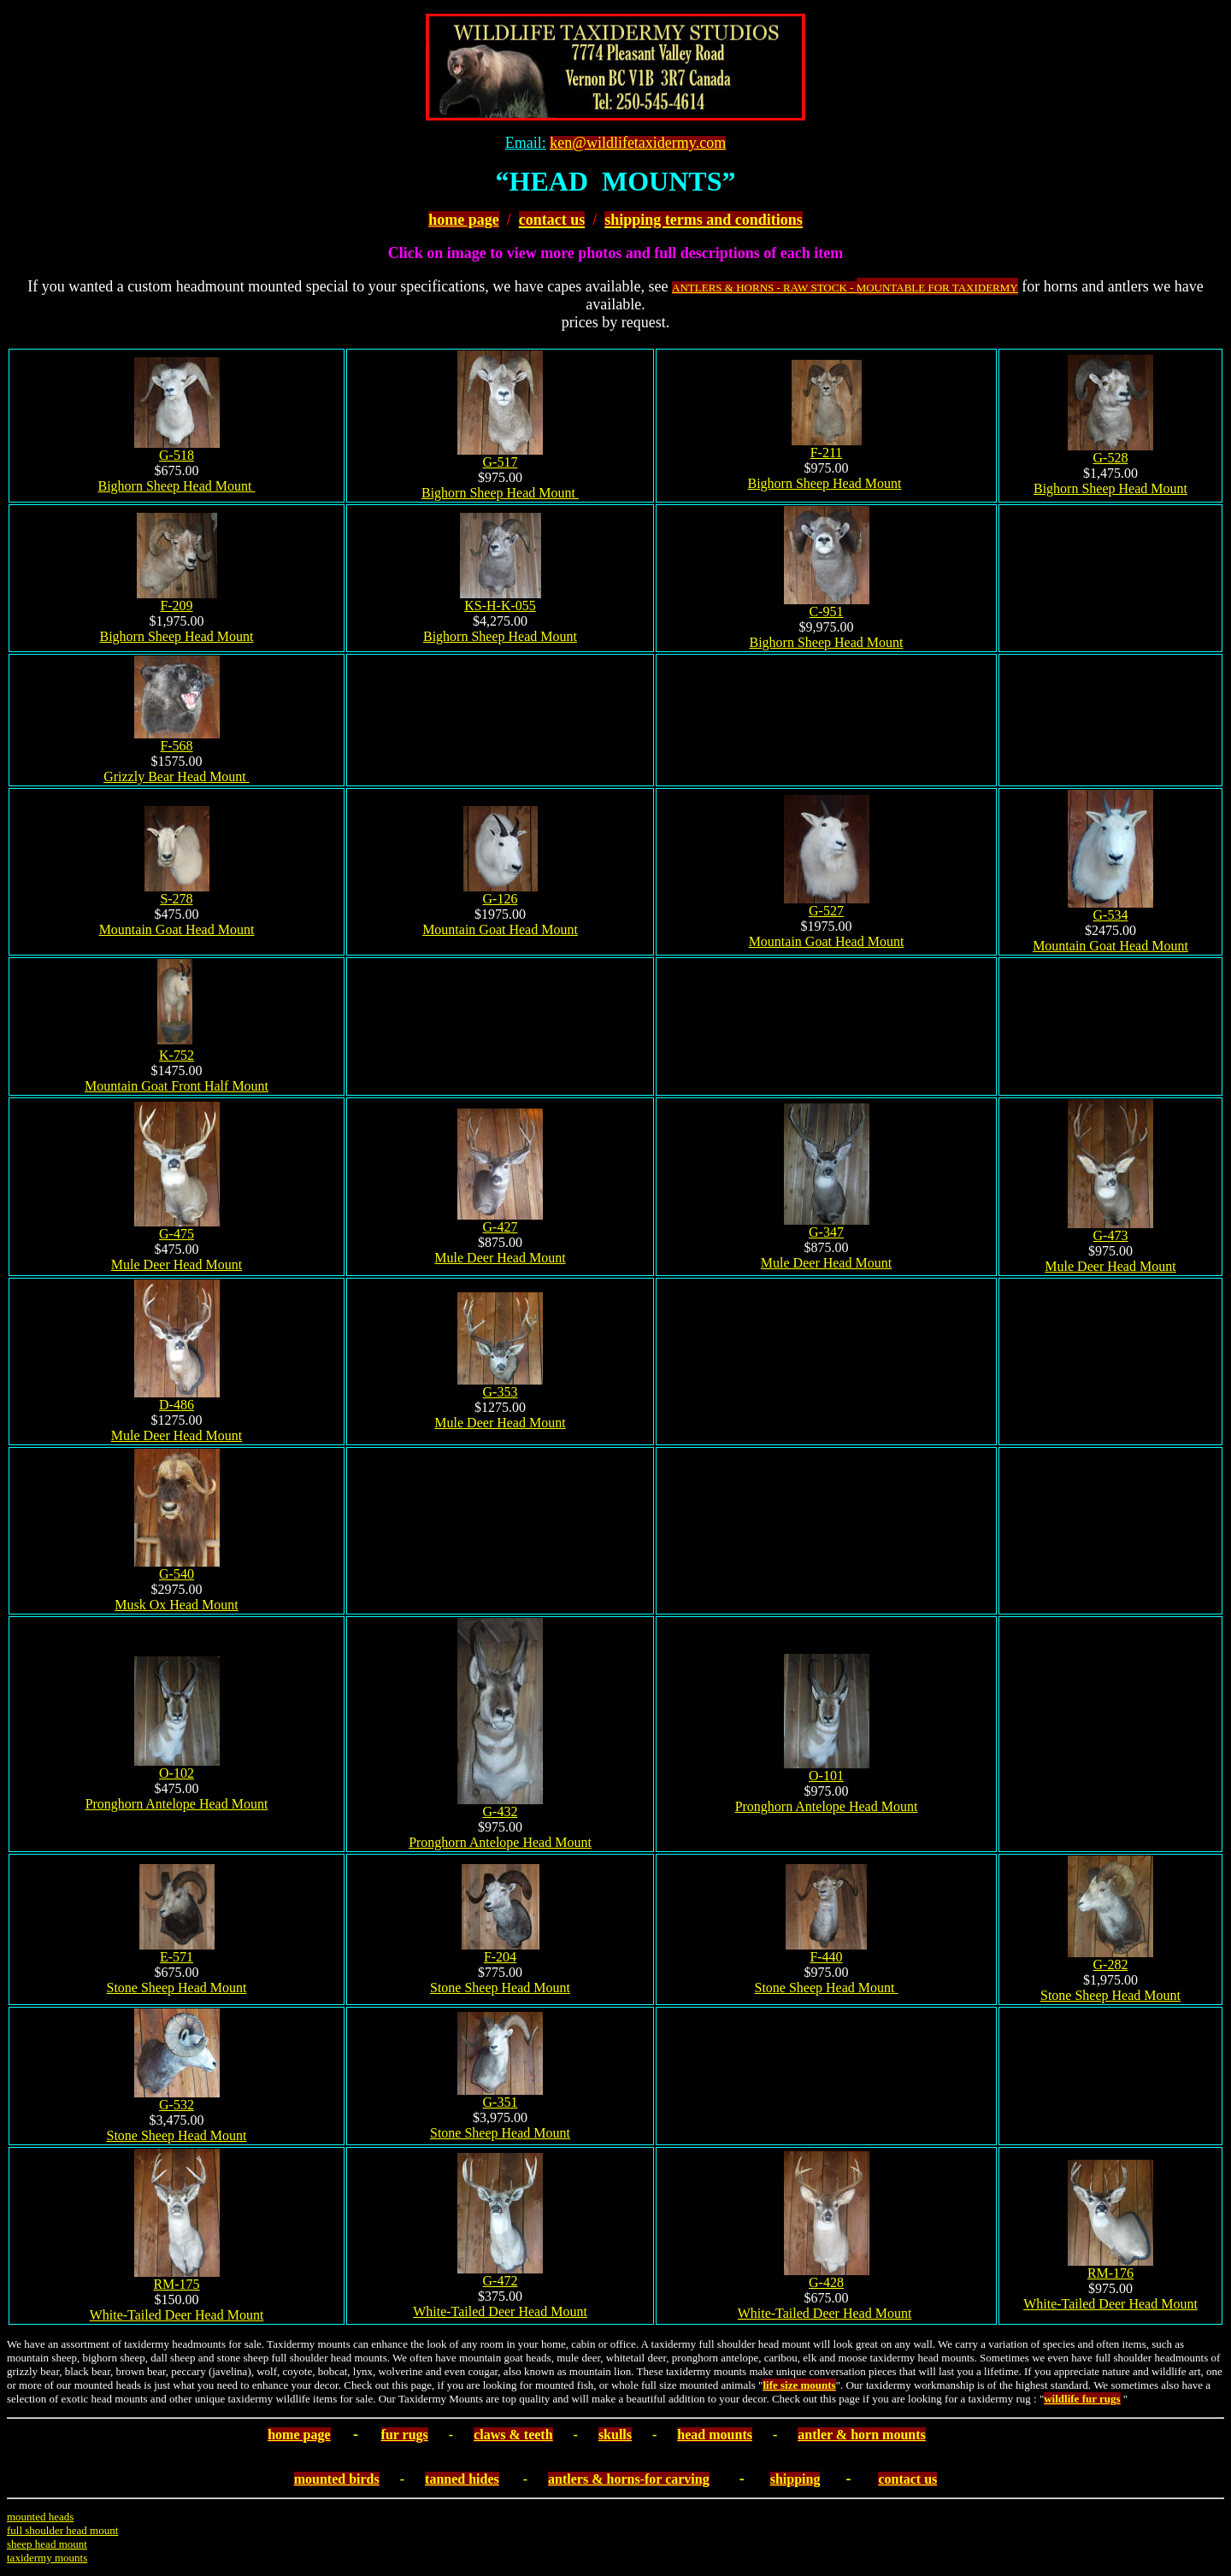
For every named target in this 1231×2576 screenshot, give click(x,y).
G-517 (500, 462)
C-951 (827, 611)
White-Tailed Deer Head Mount (177, 2315)
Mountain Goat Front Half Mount (176, 1086)
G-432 (500, 1811)
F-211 (826, 452)
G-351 (500, 2102)
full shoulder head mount (62, 2530)
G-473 (1110, 1235)
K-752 (176, 1055)
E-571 (176, 1957)
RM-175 (176, 2284)
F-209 (176, 605)
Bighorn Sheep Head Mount (177, 486)
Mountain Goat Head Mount (177, 929)
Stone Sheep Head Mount (177, 1987)
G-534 (1110, 915)
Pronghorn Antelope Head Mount (176, 1804)
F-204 (500, 1957)
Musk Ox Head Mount (176, 1604)
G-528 (1110, 457)
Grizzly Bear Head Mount (176, 776)
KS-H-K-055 (500, 605)
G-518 (176, 455)
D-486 (176, 1404)
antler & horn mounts (862, 2434)
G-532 (176, 2104)
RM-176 (1110, 2273)
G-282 (1110, 1964)
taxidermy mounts (47, 2557)
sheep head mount (47, 2544)
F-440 (826, 1957)
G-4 (176, 1233)
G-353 (500, 1392)
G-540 (176, 1574)
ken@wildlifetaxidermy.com (638, 142)
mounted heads (40, 2516)
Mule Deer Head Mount (176, 1264)
